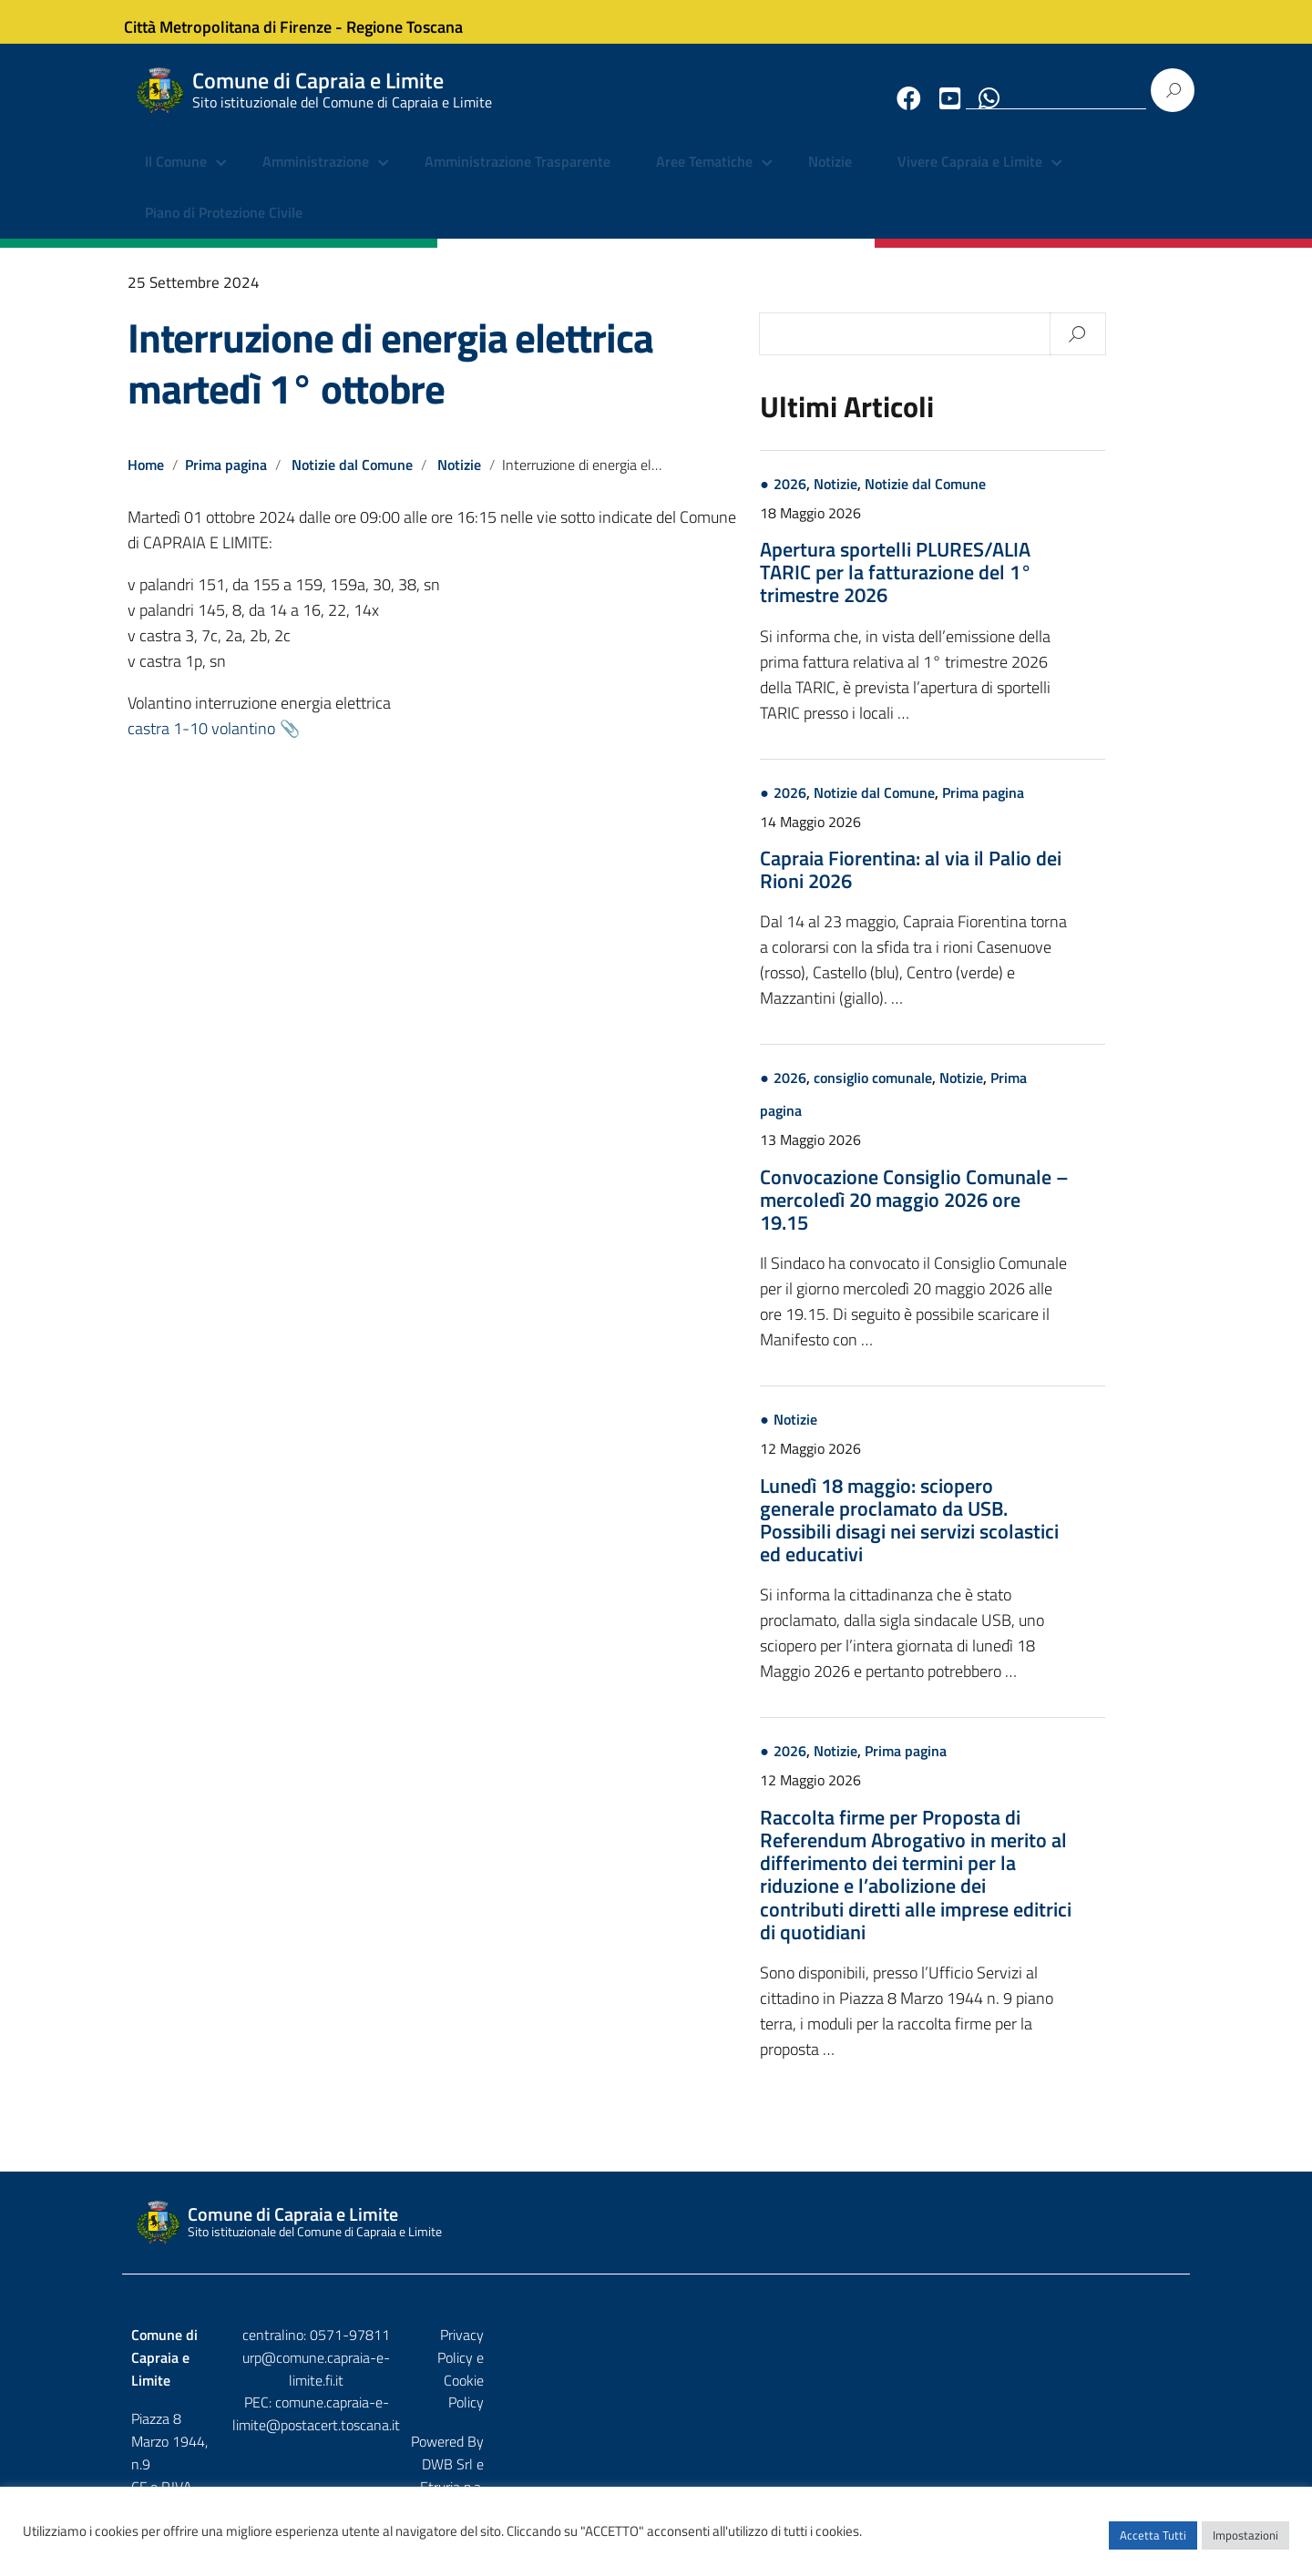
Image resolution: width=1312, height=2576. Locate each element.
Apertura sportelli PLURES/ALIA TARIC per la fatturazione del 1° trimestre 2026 (975, 586)
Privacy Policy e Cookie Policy (1092, 2349)
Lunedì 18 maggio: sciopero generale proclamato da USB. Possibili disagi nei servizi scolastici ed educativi (988, 1535)
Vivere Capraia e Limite (969, 178)
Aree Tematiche (704, 178)
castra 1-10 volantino (201, 743)
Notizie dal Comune (354, 479)
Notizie (830, 178)
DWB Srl (1076, 2388)
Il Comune (176, 178)
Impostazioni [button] (1245, 2544)
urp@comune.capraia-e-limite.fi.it (656, 2372)
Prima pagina (227, 479)
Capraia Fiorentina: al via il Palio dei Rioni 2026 (990, 884)
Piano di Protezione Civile (223, 228)
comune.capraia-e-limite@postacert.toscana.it (672, 2395)
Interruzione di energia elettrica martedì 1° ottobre (390, 377)
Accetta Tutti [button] (1153, 2544)
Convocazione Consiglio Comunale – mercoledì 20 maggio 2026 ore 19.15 (993, 1214)
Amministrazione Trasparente (517, 178)
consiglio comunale (952, 1092)
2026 (869, 498)
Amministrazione (315, 178)
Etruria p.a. (1149, 2388)
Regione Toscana (419, 21)
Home (146, 479)
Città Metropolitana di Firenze (242, 21)
